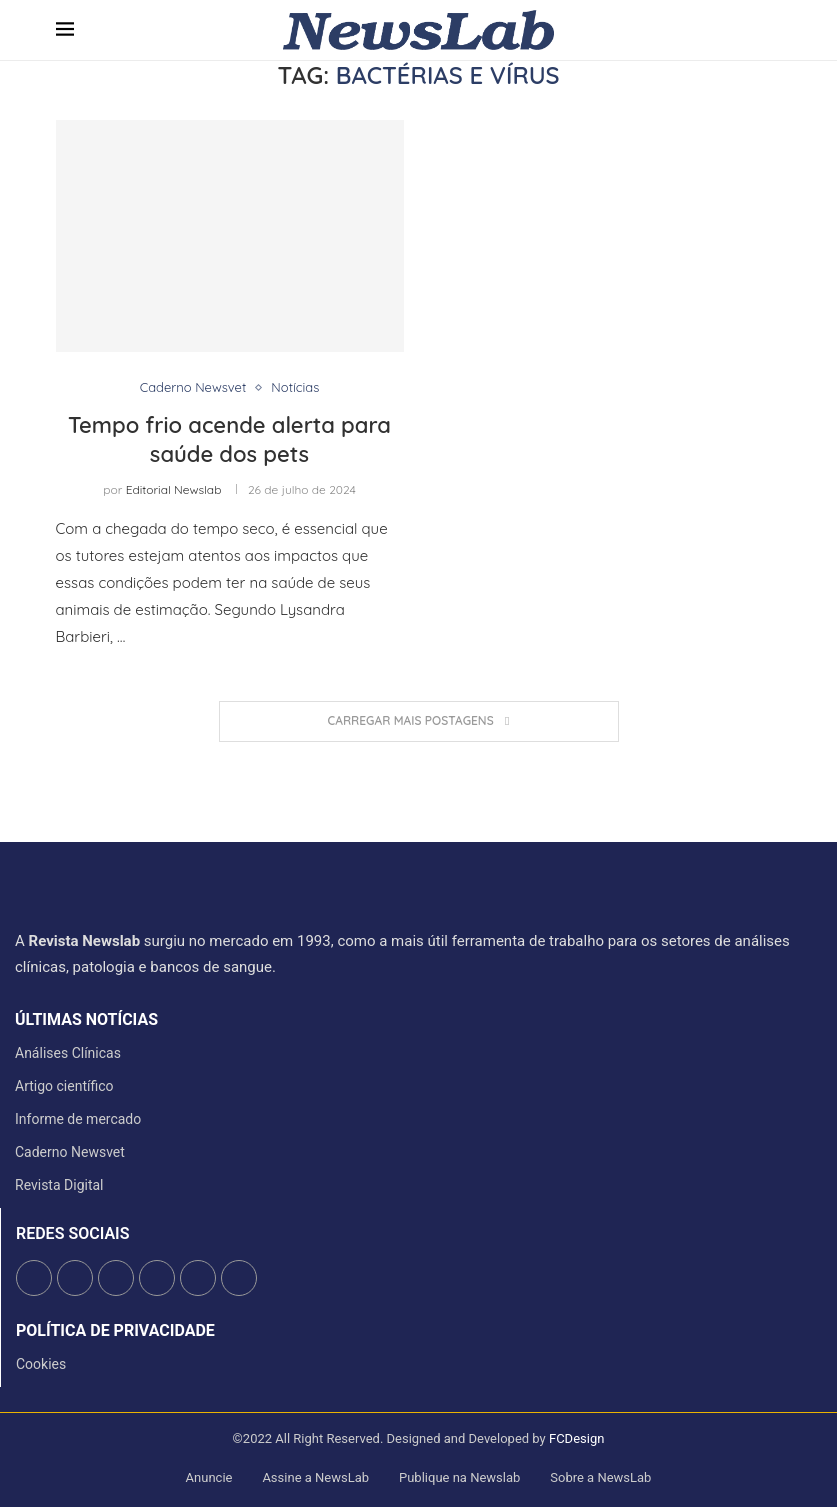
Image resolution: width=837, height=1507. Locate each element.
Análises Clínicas (68, 1053)
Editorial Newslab (174, 489)
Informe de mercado (78, 1119)
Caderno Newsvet (70, 1152)
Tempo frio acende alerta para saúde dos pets (229, 440)
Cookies (41, 1364)
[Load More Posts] (419, 721)
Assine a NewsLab (315, 1477)
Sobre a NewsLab (600, 1477)
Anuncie (209, 1477)
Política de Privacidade (115, 1331)
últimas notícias (86, 1020)
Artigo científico (64, 1086)
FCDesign (576, 1438)
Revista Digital (59, 1185)
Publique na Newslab (459, 1477)
